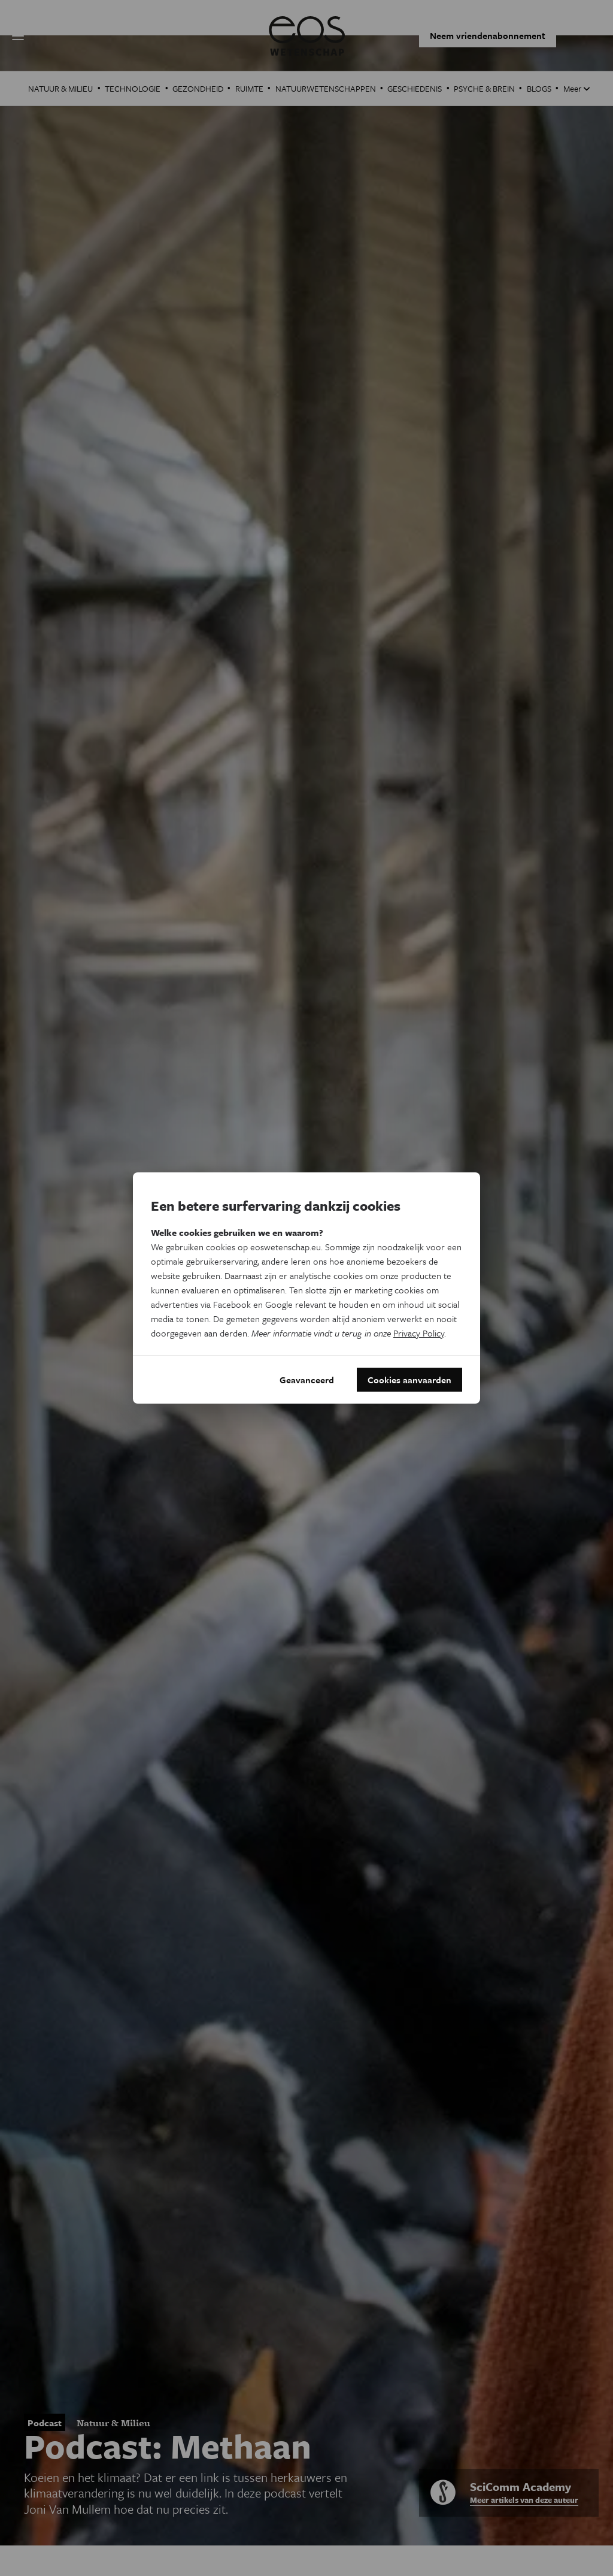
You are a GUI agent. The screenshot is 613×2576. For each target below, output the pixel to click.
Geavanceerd (307, 1379)
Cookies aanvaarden (409, 1379)
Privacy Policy (418, 1333)
